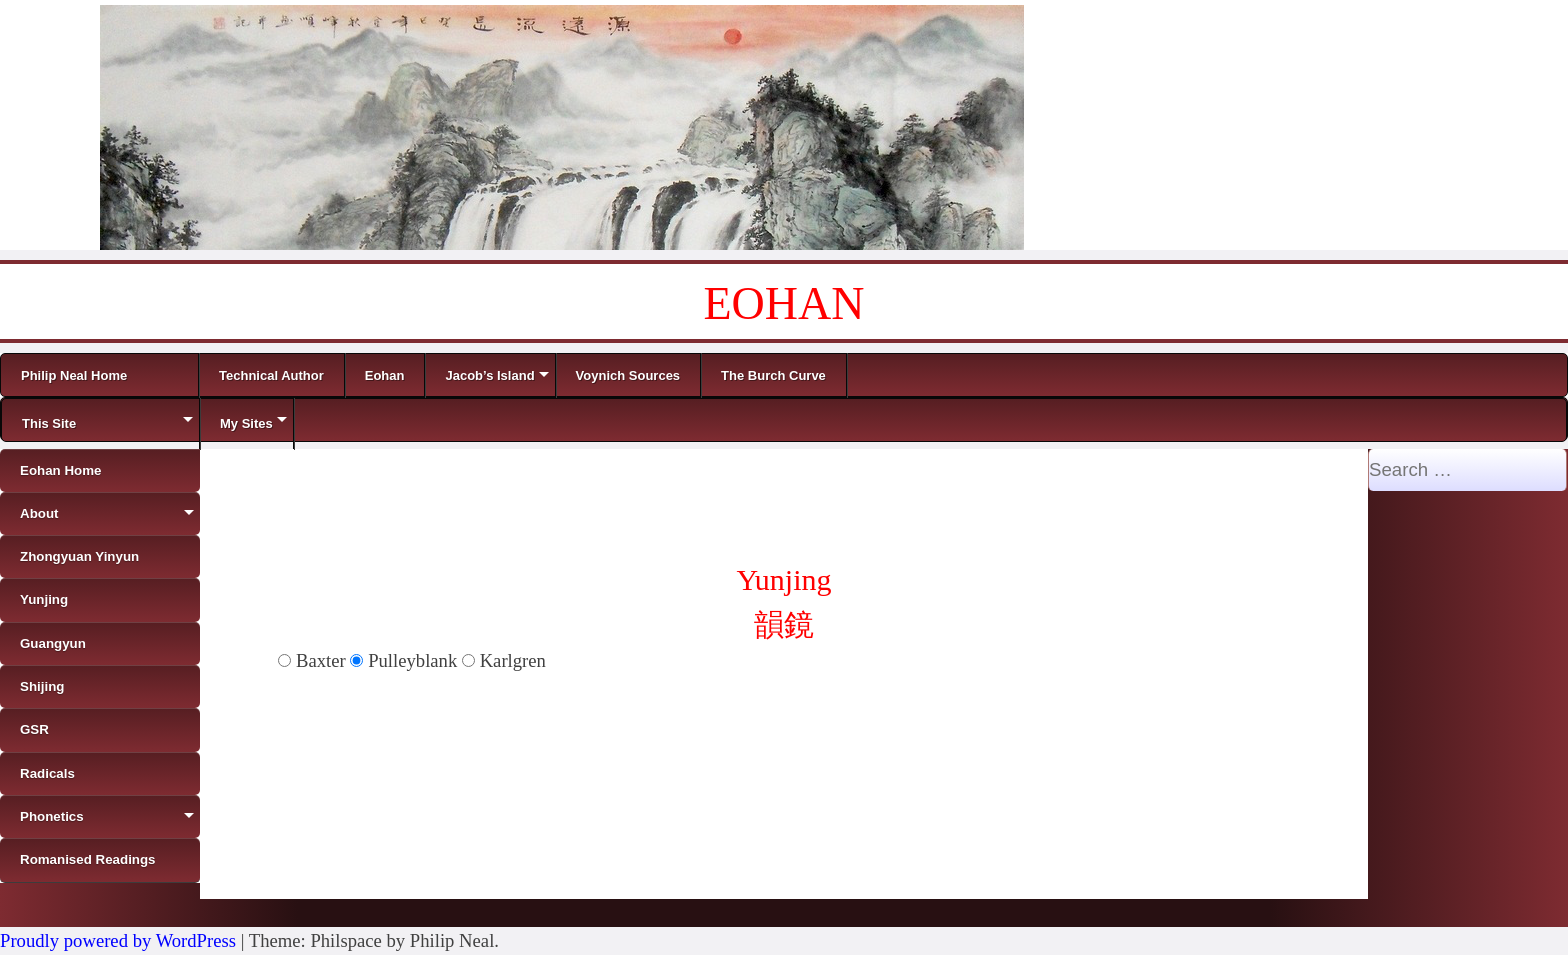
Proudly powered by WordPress (118, 940)
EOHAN (784, 303)
